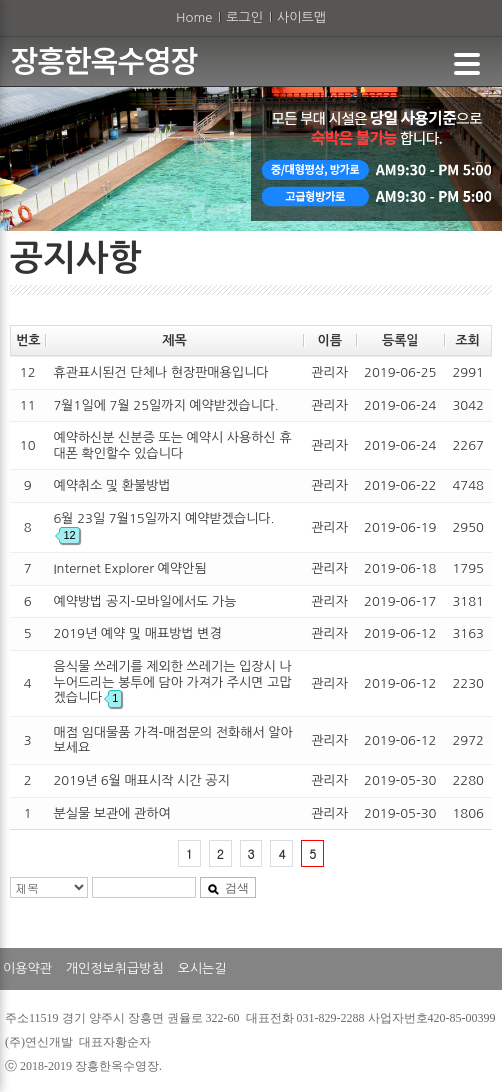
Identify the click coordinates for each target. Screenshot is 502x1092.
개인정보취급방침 (115, 968)
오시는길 (202, 968)
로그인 (244, 17)
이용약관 (27, 968)
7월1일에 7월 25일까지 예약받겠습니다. (165, 405)
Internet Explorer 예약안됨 (129, 568)
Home (194, 17)
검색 (228, 888)
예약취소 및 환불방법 (111, 485)
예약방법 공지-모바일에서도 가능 (144, 601)
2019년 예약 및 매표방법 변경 (137, 633)
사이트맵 (301, 17)
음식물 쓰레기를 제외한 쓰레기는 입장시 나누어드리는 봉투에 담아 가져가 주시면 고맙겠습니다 (172, 682)
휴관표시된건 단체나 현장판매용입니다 (160, 372)
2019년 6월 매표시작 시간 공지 (141, 780)
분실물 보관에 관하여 (111, 813)
